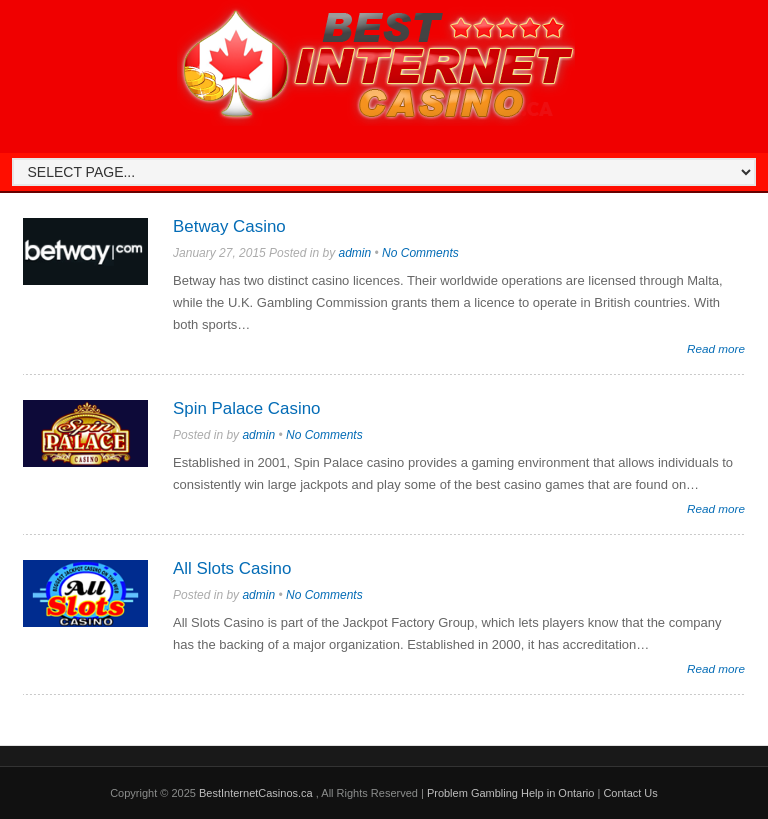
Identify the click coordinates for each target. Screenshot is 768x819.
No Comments (420, 253)
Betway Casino (229, 226)
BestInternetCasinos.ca (257, 793)
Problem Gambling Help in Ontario (511, 793)
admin (354, 253)
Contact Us (630, 793)
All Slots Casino (232, 568)
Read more (716, 348)
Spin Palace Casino (246, 408)
